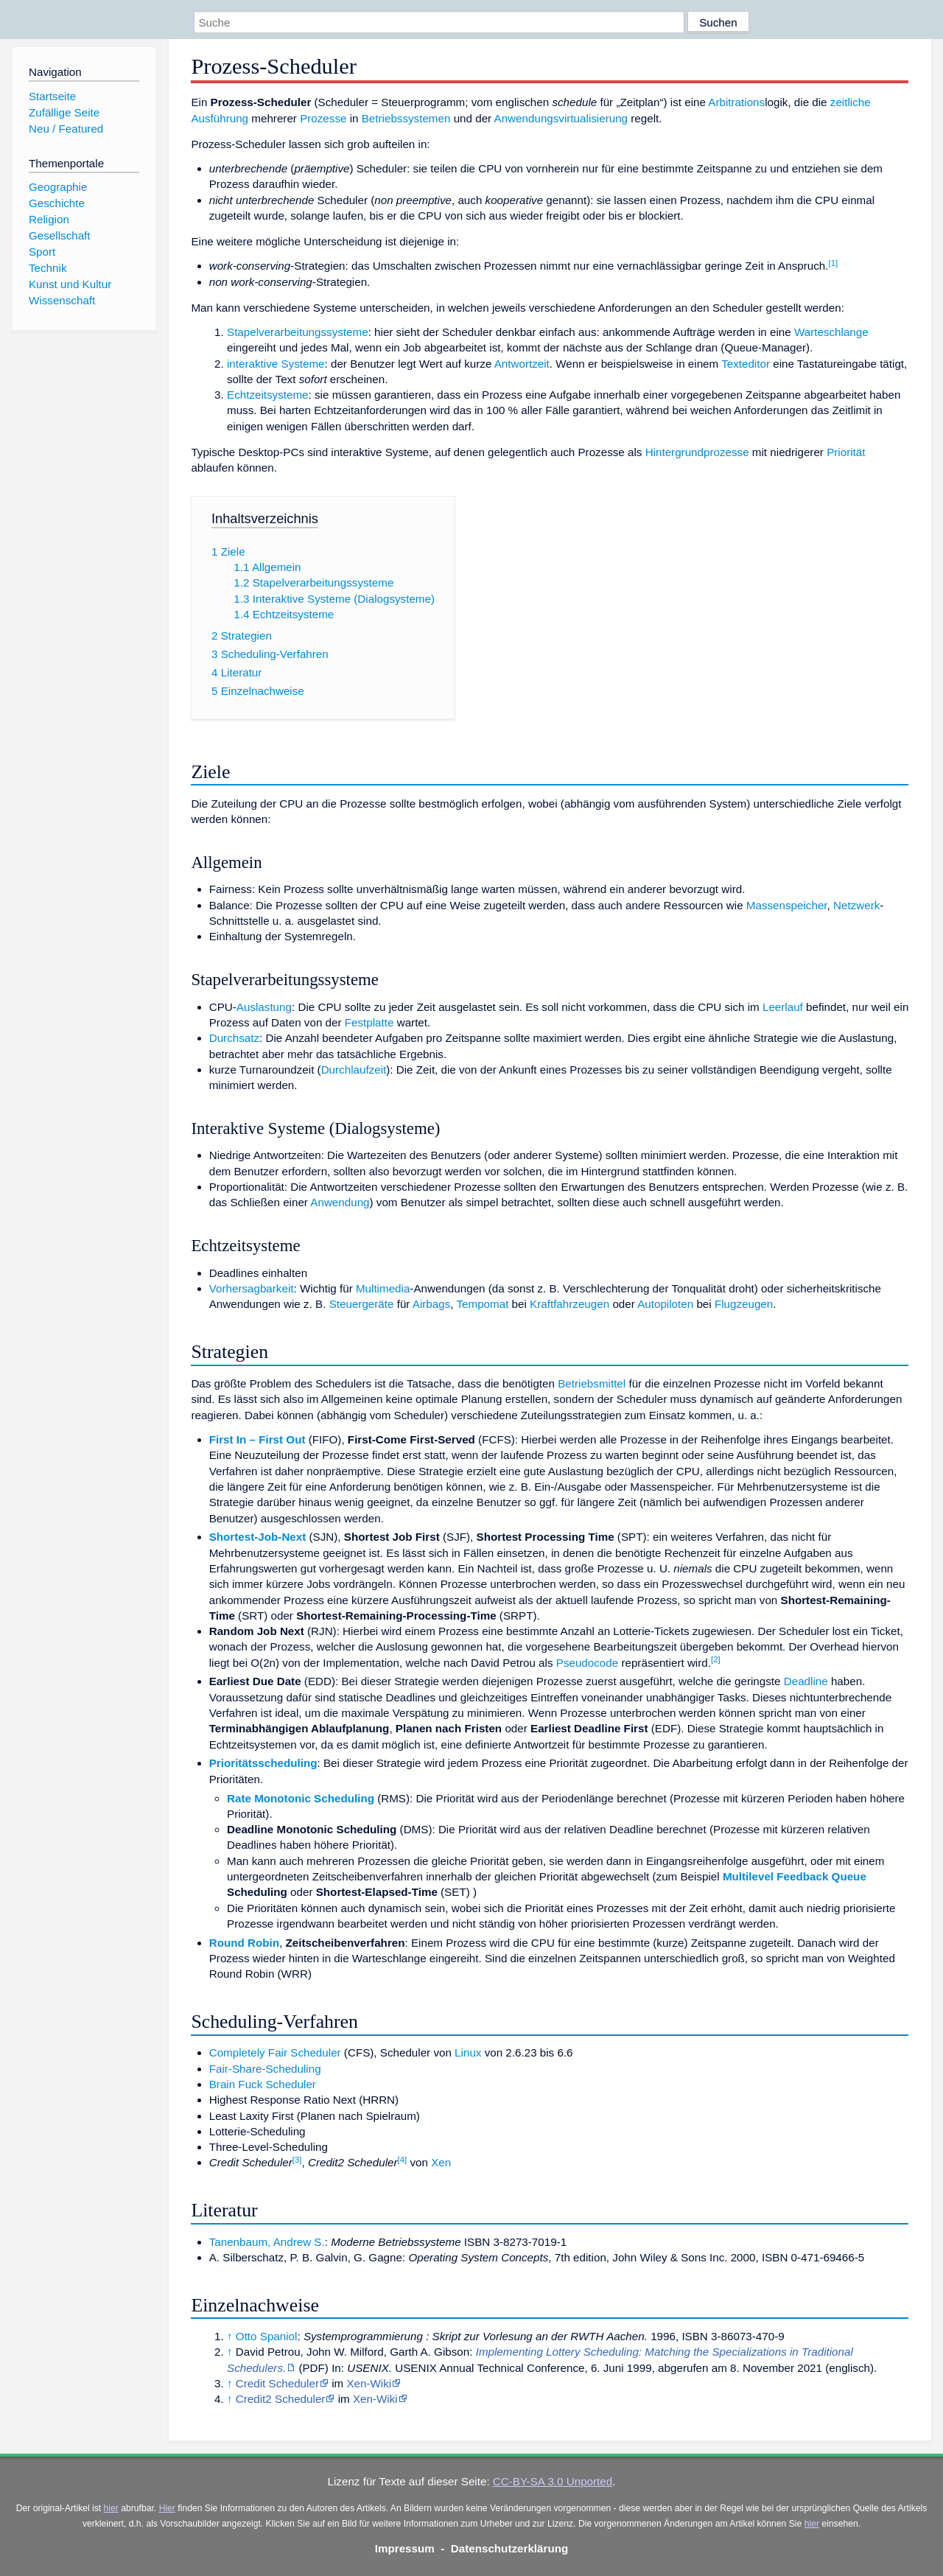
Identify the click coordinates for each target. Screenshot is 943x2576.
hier (111, 2508)
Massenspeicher (786, 905)
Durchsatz (234, 1038)
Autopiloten (665, 1304)
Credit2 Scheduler (281, 2399)
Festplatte (369, 1022)
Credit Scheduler (277, 2383)
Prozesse (323, 118)
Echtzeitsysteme (268, 394)
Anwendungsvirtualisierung (561, 118)
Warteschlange (831, 332)
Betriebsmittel (591, 1383)
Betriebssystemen (406, 118)
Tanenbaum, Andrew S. (267, 2242)
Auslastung (264, 1007)
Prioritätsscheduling (263, 1763)
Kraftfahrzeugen (569, 1304)
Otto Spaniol (267, 2336)
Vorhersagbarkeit (251, 1288)
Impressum (405, 2548)
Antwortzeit (522, 363)
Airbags (432, 1304)
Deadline (806, 1681)
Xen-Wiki (368, 2383)
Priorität (846, 452)
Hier (167, 2508)
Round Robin (244, 1942)
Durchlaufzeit (354, 1069)
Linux (468, 2052)
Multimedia (383, 1288)
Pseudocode (587, 1662)
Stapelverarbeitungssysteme (297, 332)
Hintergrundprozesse (697, 452)
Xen (441, 2162)
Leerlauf (783, 1007)
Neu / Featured (66, 128)
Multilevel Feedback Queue (794, 1876)
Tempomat (482, 1304)
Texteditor (745, 363)
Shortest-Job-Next (257, 1536)
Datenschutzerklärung (510, 2548)
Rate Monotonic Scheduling (300, 1798)
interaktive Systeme (276, 363)
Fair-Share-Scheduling (265, 2068)
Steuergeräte (361, 1304)
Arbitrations (736, 102)
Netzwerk (856, 905)
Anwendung (339, 1202)
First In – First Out (257, 1439)
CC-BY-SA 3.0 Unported (552, 2481)
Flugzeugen (744, 1304)
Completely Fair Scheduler (275, 2052)
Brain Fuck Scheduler (262, 2084)
